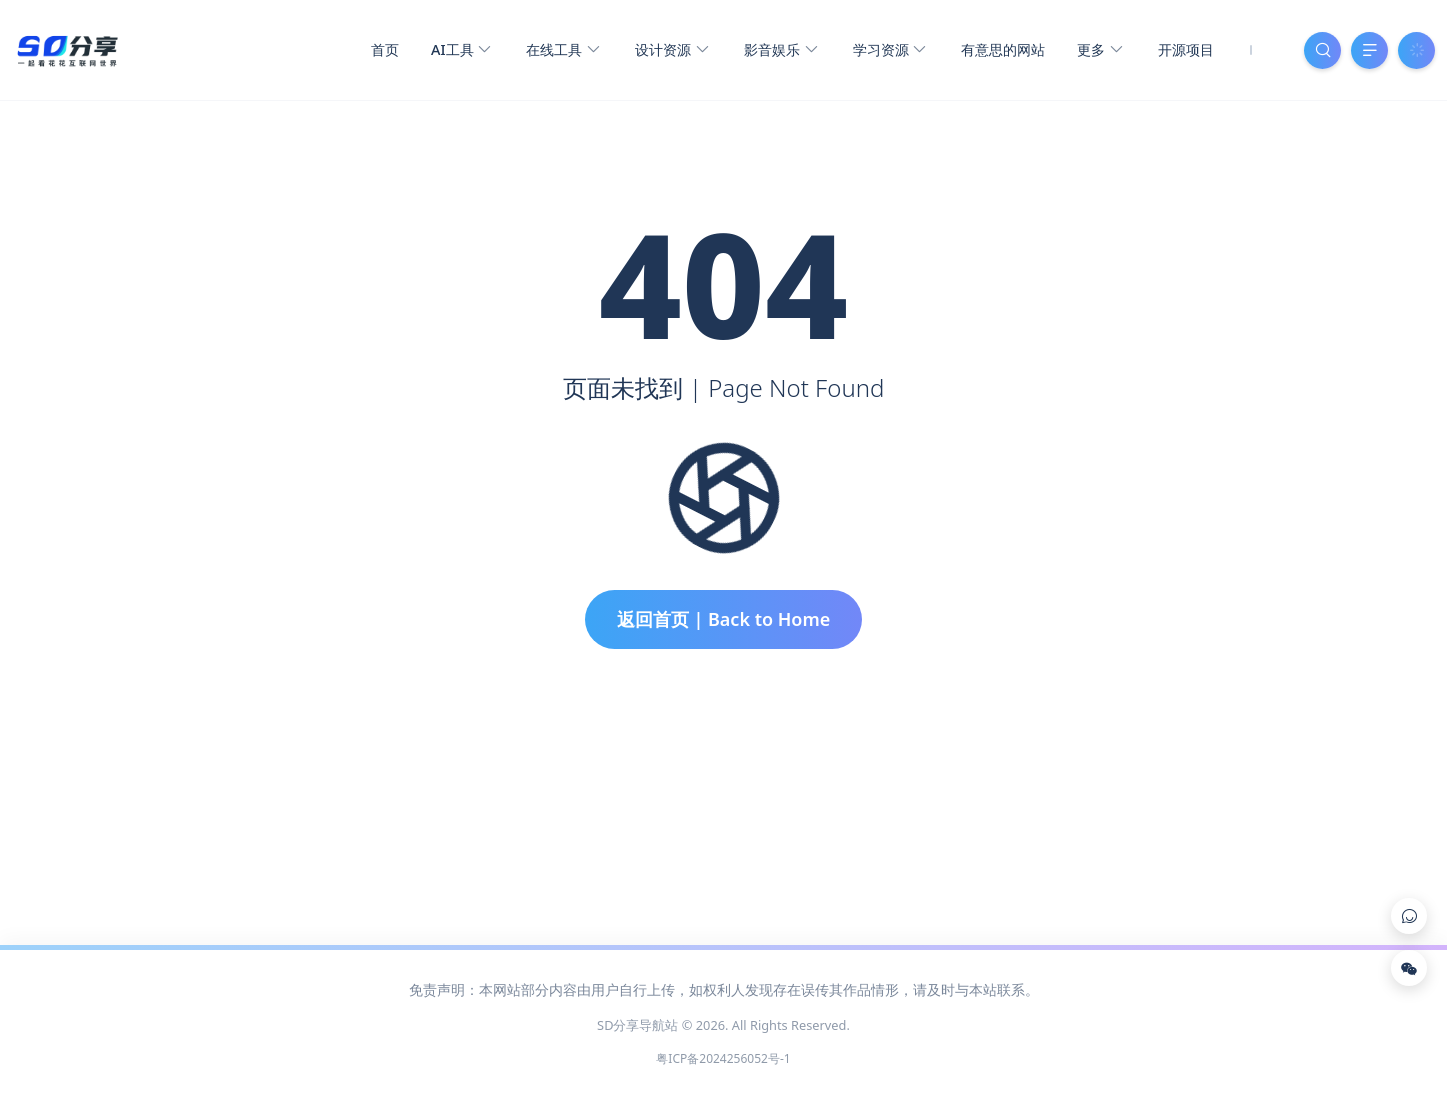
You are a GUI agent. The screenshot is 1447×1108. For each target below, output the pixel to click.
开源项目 (1186, 49)
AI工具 (461, 50)
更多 (1099, 50)
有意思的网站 (1003, 49)
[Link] (1409, 916)
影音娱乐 (780, 50)
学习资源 (889, 50)
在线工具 (562, 50)
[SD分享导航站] (66, 48)
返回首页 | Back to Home (724, 619)
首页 (385, 49)
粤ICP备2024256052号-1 (723, 1058)
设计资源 (671, 50)
